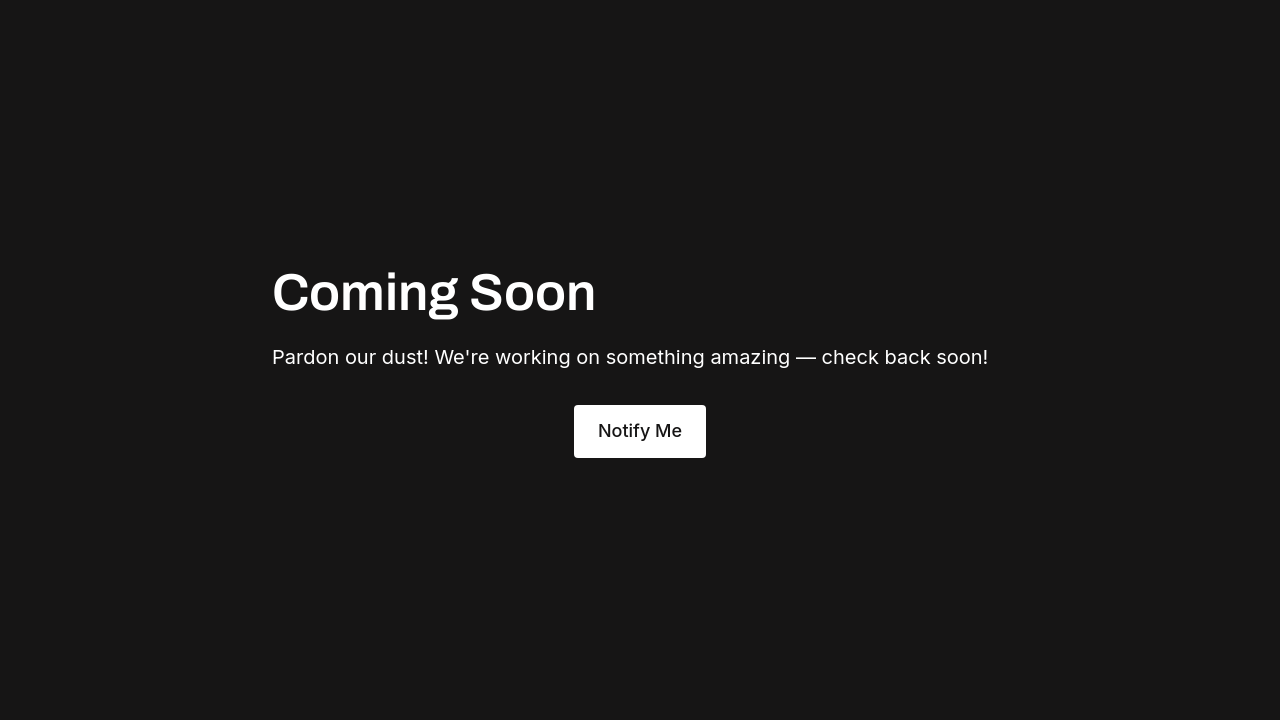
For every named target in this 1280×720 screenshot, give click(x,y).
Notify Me (640, 430)
